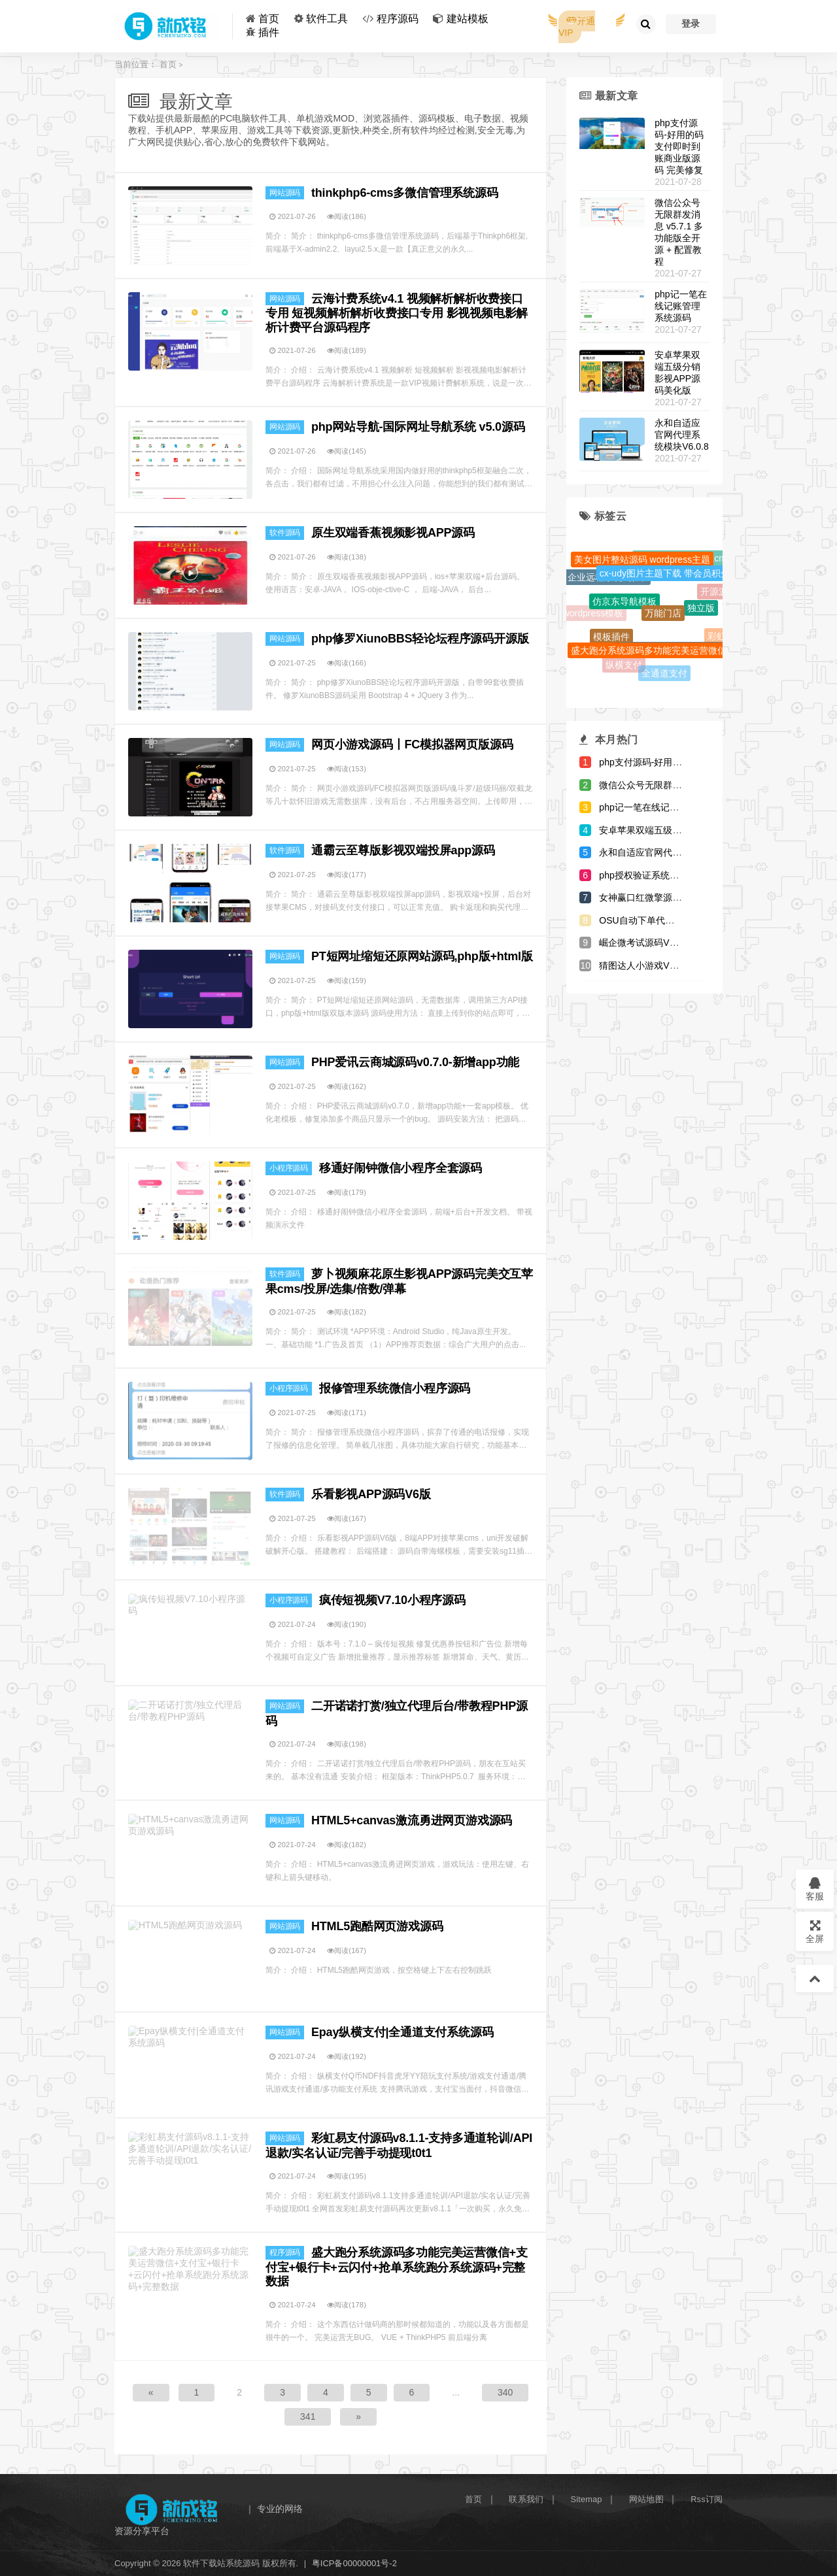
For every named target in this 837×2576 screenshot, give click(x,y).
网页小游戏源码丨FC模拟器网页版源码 (412, 744)
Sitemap (586, 2499)
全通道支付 (664, 675)
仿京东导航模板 (624, 612)
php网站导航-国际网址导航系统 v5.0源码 (417, 426)
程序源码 (397, 18)
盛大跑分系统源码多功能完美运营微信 (648, 659)
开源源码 (718, 595)
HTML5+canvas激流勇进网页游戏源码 (411, 1820)
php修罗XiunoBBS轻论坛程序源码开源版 (419, 638)
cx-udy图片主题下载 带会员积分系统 (674, 584)
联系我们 (526, 2499)
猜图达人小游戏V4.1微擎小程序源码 (672, 965)
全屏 (815, 1931)
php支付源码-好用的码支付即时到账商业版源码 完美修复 (679, 146)
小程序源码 (288, 1168)
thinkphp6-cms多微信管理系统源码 (404, 192)
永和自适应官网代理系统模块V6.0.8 (681, 435)
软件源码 (284, 532)
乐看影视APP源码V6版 (371, 1494)
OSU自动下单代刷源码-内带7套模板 (672, 920)
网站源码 (284, 192)
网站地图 (646, 2499)
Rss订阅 (707, 2499)
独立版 (701, 617)
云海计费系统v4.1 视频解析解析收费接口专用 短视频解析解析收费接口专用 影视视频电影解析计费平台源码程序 (396, 313)
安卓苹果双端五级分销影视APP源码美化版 (686, 830)
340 (505, 2392)
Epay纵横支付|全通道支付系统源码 (402, 2032)
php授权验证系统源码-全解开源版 (667, 875)
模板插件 (611, 643)
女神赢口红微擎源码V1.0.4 (653, 897)
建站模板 (467, 18)
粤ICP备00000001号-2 (354, 2563)
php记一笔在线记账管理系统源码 (680, 306)
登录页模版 (625, 554)
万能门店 (663, 625)
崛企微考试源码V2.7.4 (644, 942)
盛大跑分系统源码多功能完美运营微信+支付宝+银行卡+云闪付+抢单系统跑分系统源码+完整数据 (396, 2267)
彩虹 (717, 638)
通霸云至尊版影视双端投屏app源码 (403, 850)
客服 (815, 1888)
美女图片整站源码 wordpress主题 (642, 568)
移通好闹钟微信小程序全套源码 (400, 1168)
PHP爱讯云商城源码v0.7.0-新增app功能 (415, 1062)
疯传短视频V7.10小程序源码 (392, 1600)
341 (307, 2416)
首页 (268, 18)
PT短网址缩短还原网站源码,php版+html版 (422, 956)
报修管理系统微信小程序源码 (394, 1388)
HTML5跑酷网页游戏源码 (377, 1926)
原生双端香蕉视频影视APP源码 (393, 532)
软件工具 (327, 18)
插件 (268, 32)
